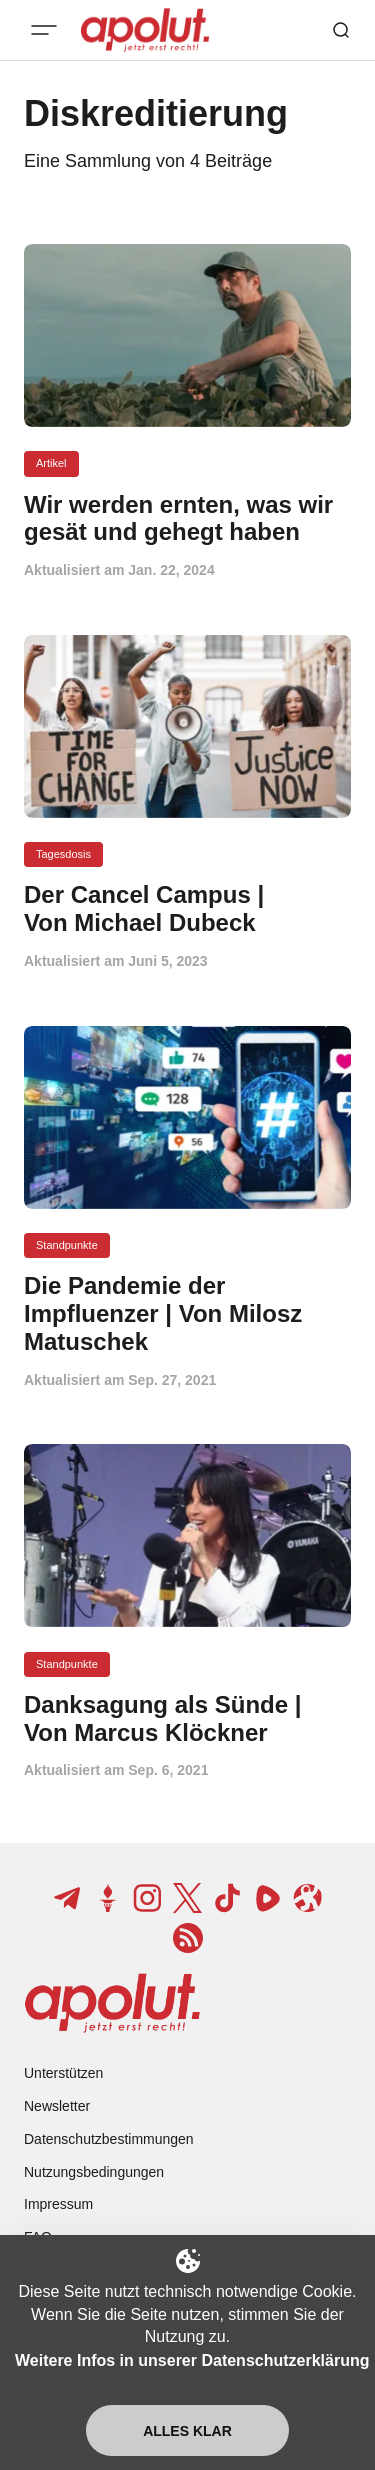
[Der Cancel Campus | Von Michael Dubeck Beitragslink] (187, 909)
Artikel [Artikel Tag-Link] (51, 463)
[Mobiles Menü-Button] (44, 30)
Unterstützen (63, 2073)
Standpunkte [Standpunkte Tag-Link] (67, 1245)
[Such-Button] (341, 30)
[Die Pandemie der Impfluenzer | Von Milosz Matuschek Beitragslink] (187, 1313)
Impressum (58, 2204)
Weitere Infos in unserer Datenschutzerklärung (192, 2360)
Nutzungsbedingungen (94, 2172)
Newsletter (57, 2106)
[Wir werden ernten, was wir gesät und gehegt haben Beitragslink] (187, 519)
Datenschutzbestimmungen (109, 2139)
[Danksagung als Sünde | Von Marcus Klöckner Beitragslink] (187, 1719)
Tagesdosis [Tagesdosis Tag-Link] (63, 854)
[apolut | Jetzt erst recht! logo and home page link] (112, 2003)
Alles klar (187, 2431)
